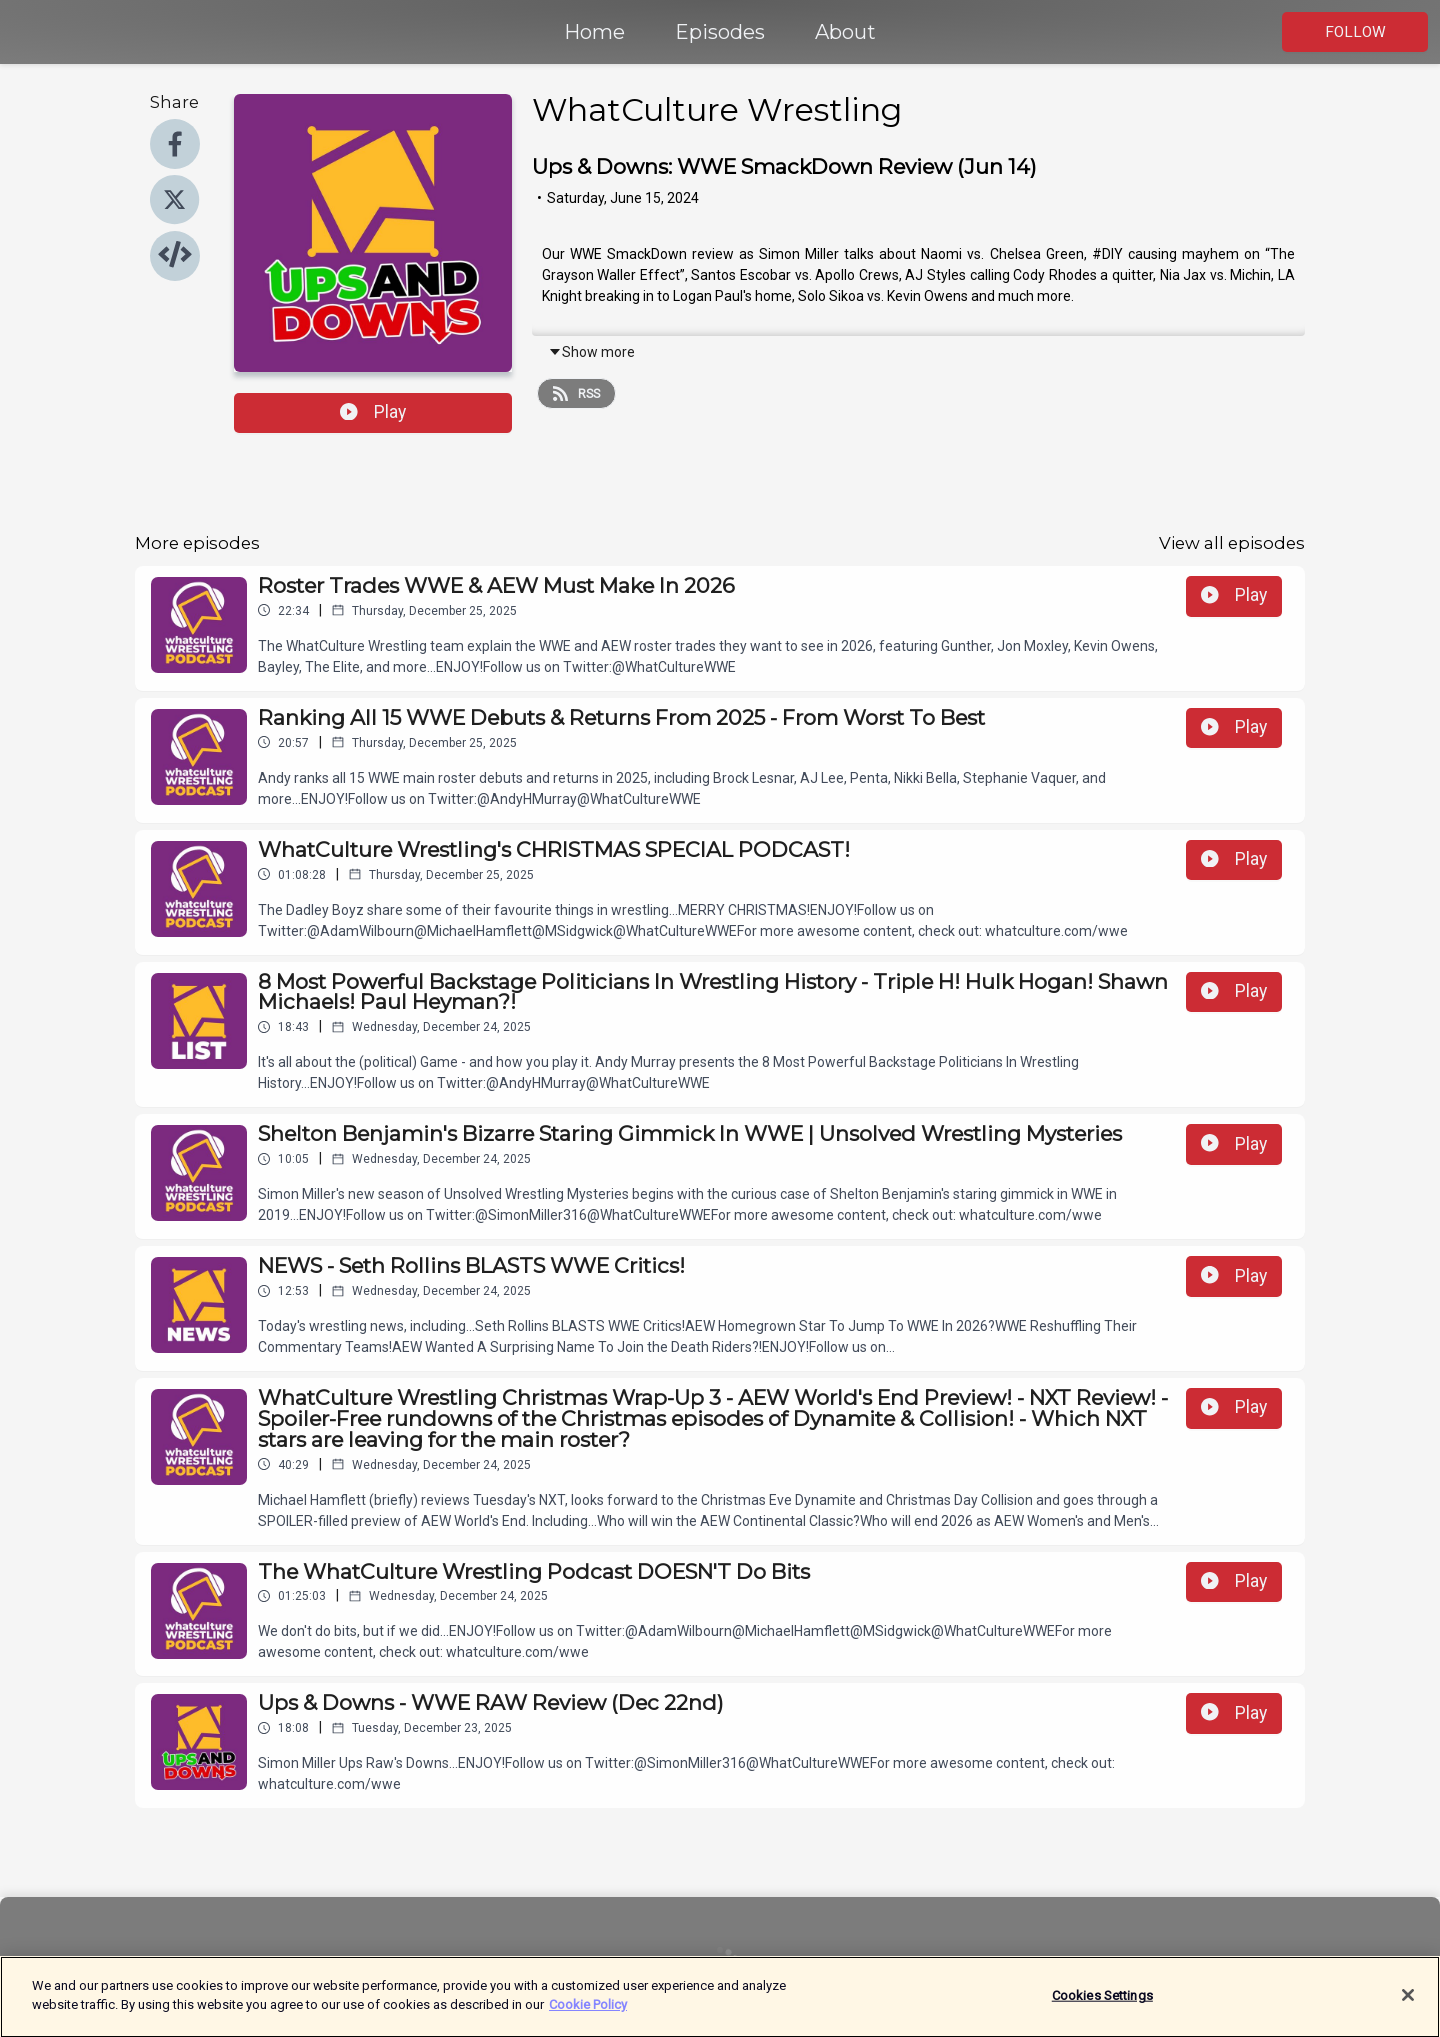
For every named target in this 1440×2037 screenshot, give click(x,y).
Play (373, 412)
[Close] (1408, 2006)
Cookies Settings (1102, 2005)
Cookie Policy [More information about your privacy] (588, 2015)
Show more (591, 352)
